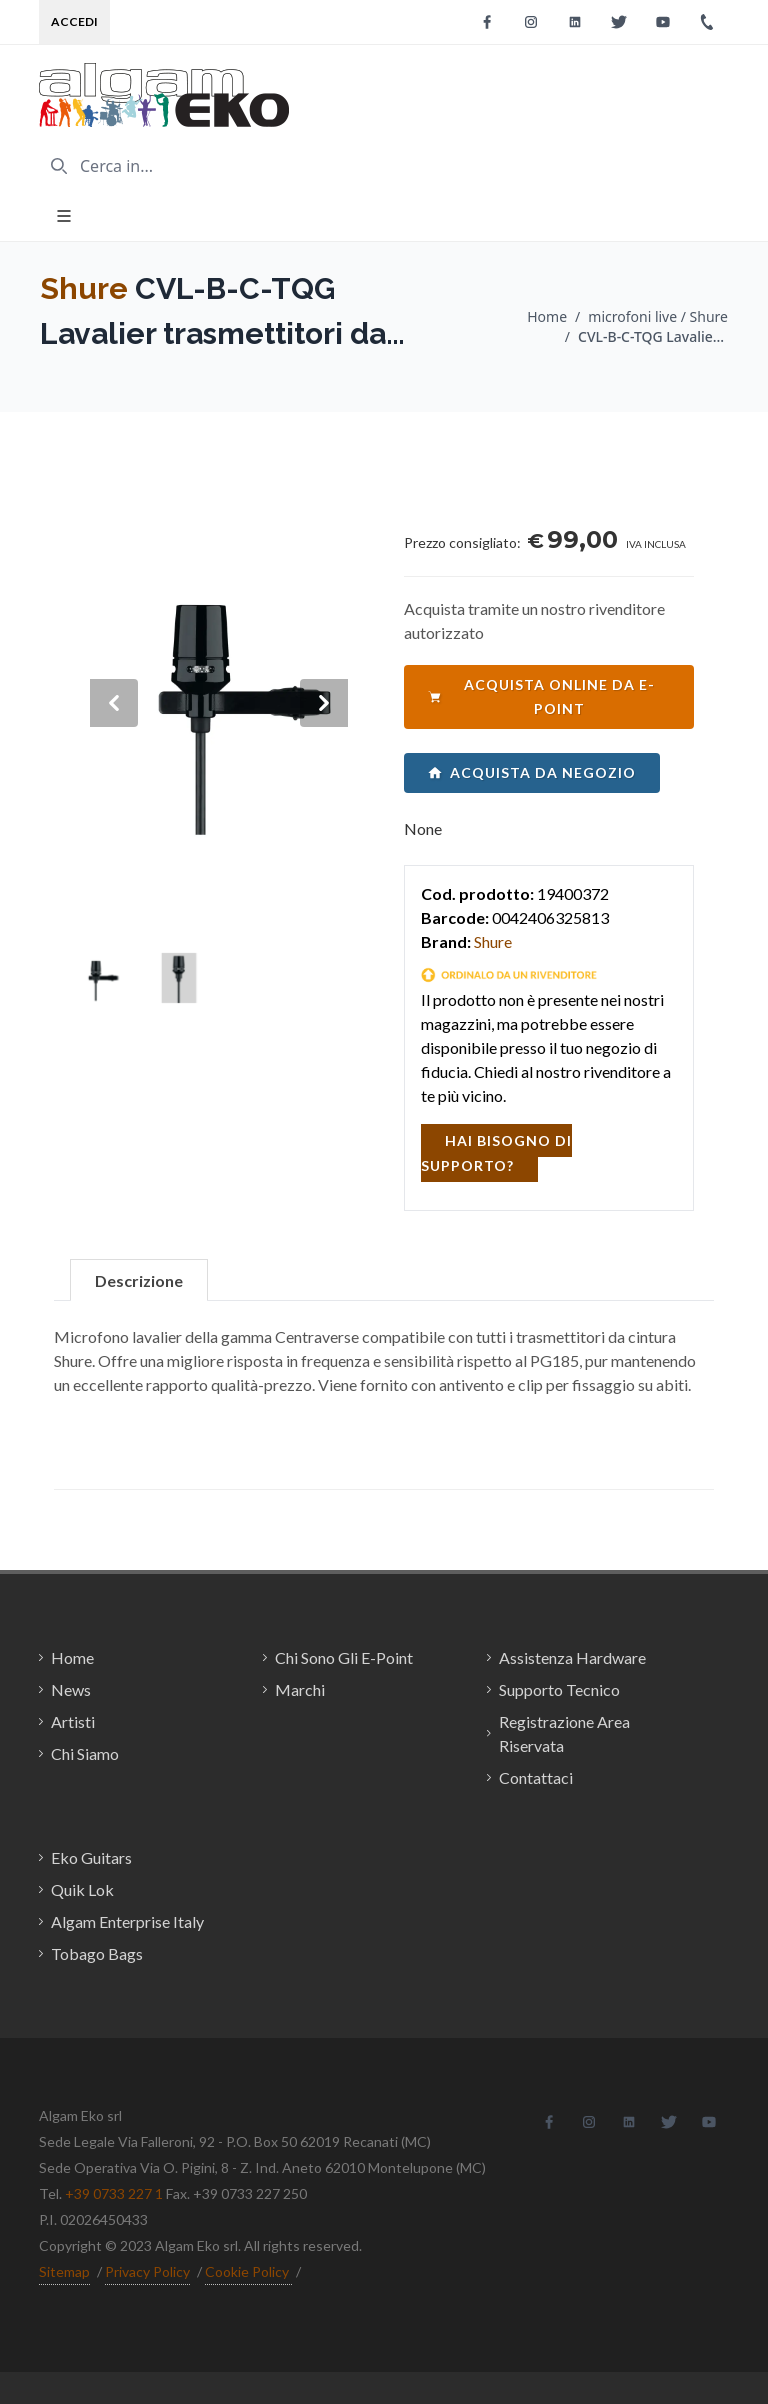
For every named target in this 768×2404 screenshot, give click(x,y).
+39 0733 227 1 (114, 2193)
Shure (84, 288)
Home (547, 316)
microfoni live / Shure (658, 316)
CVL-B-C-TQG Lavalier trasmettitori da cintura (653, 336)
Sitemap (64, 2271)
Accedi (74, 21)
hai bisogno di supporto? (496, 1153)
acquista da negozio (532, 772)
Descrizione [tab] (139, 1280)
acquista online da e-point (541, 696)
